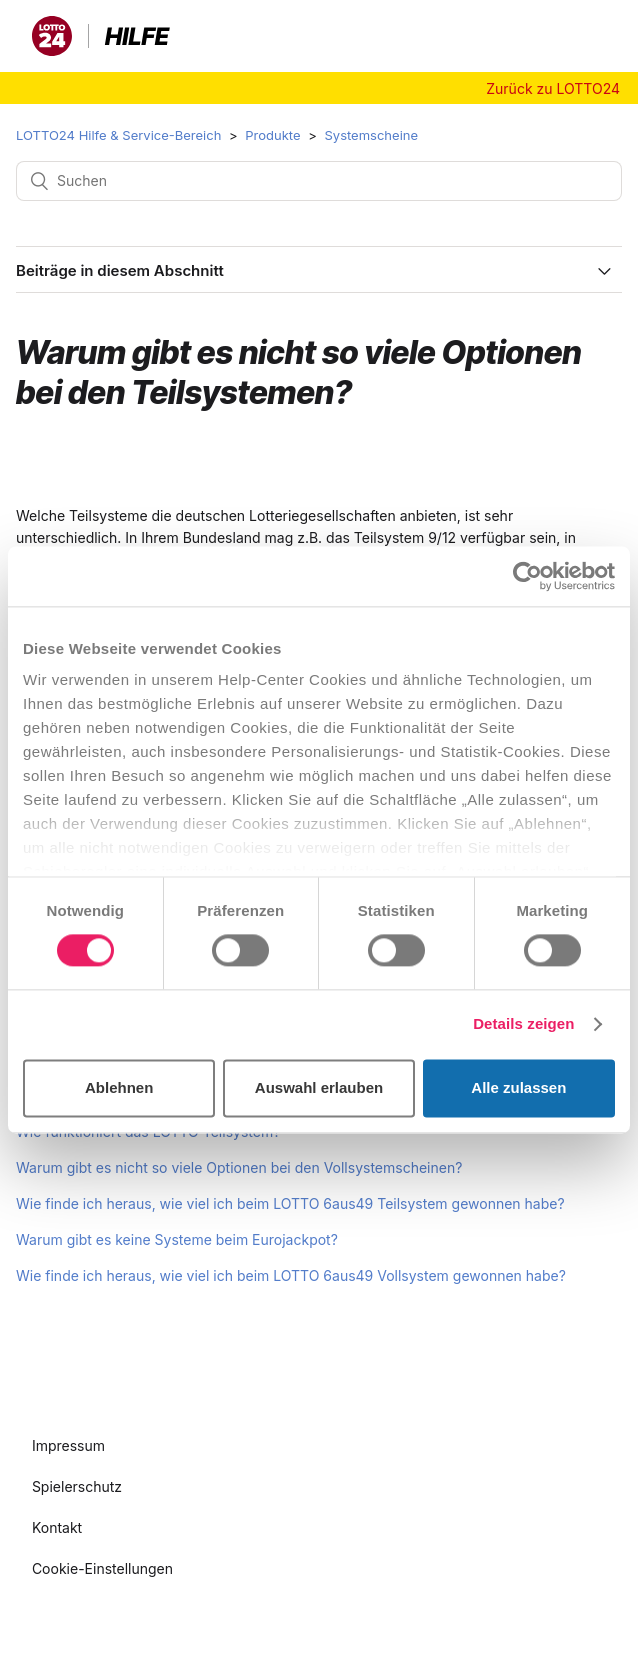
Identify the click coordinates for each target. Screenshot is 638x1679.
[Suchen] (319, 181)
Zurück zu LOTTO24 (553, 88)
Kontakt (57, 1527)
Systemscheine (371, 135)
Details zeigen (523, 1024)
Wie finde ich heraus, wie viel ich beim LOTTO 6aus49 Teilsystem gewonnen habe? (290, 1203)
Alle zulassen (518, 1087)
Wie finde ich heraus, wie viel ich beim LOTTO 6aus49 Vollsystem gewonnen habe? (291, 1275)
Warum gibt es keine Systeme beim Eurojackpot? (177, 1239)
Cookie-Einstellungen (102, 1568)
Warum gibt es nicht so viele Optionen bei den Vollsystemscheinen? (239, 1167)
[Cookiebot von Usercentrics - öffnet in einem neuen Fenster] (527, 576)
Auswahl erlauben (319, 1087)
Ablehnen (119, 1087)
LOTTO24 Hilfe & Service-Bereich (118, 135)
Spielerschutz (77, 1486)
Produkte (272, 135)
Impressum (68, 1445)
